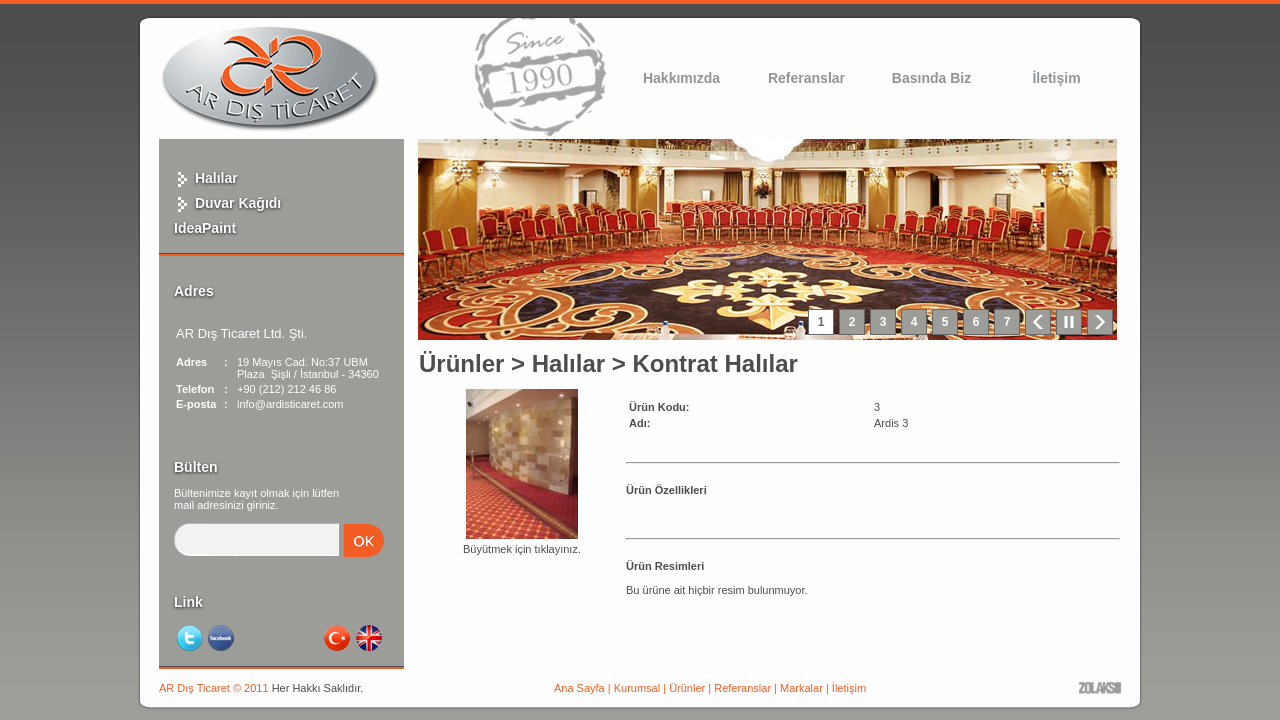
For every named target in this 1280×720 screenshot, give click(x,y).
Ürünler (461, 363)
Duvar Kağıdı (227, 203)
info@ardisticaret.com (290, 404)
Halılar (206, 178)
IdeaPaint (205, 228)
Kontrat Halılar (714, 363)
